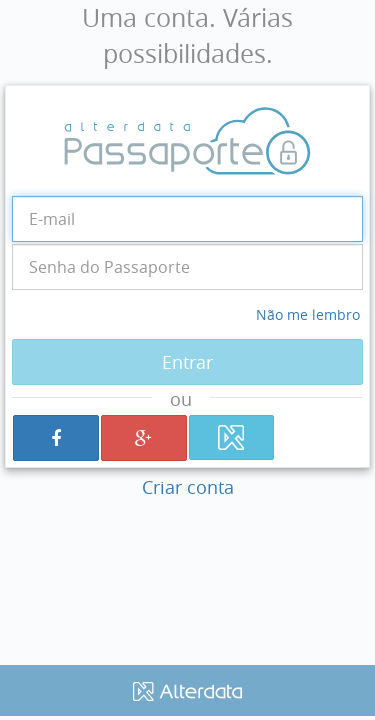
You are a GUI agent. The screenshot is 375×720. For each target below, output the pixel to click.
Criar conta (188, 487)
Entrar (187, 362)
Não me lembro (308, 314)
